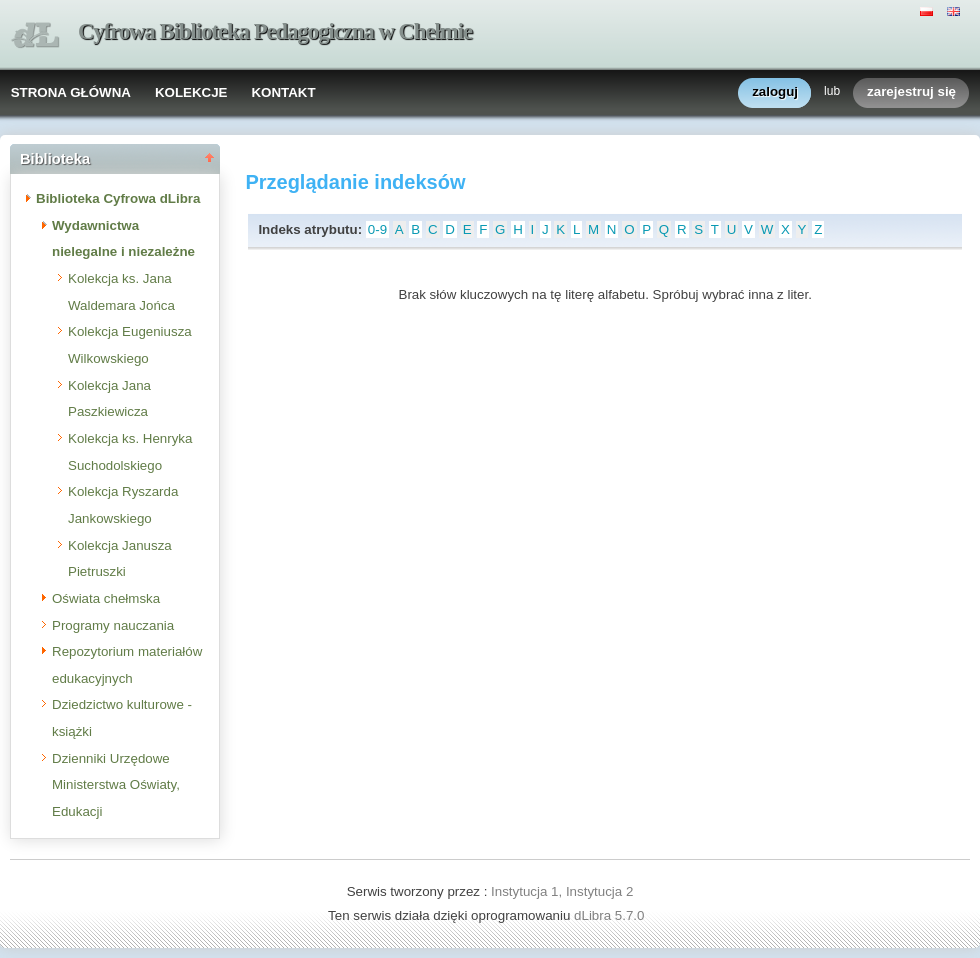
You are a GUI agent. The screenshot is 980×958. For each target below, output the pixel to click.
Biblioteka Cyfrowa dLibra (118, 198)
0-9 (377, 229)
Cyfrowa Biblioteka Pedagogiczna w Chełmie (275, 31)
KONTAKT (283, 92)
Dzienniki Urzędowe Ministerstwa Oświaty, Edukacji (116, 785)
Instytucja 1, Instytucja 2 (562, 891)
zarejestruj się (911, 92)
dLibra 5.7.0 (611, 915)
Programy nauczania (113, 625)
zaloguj (775, 92)
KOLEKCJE (191, 92)
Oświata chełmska (106, 598)
